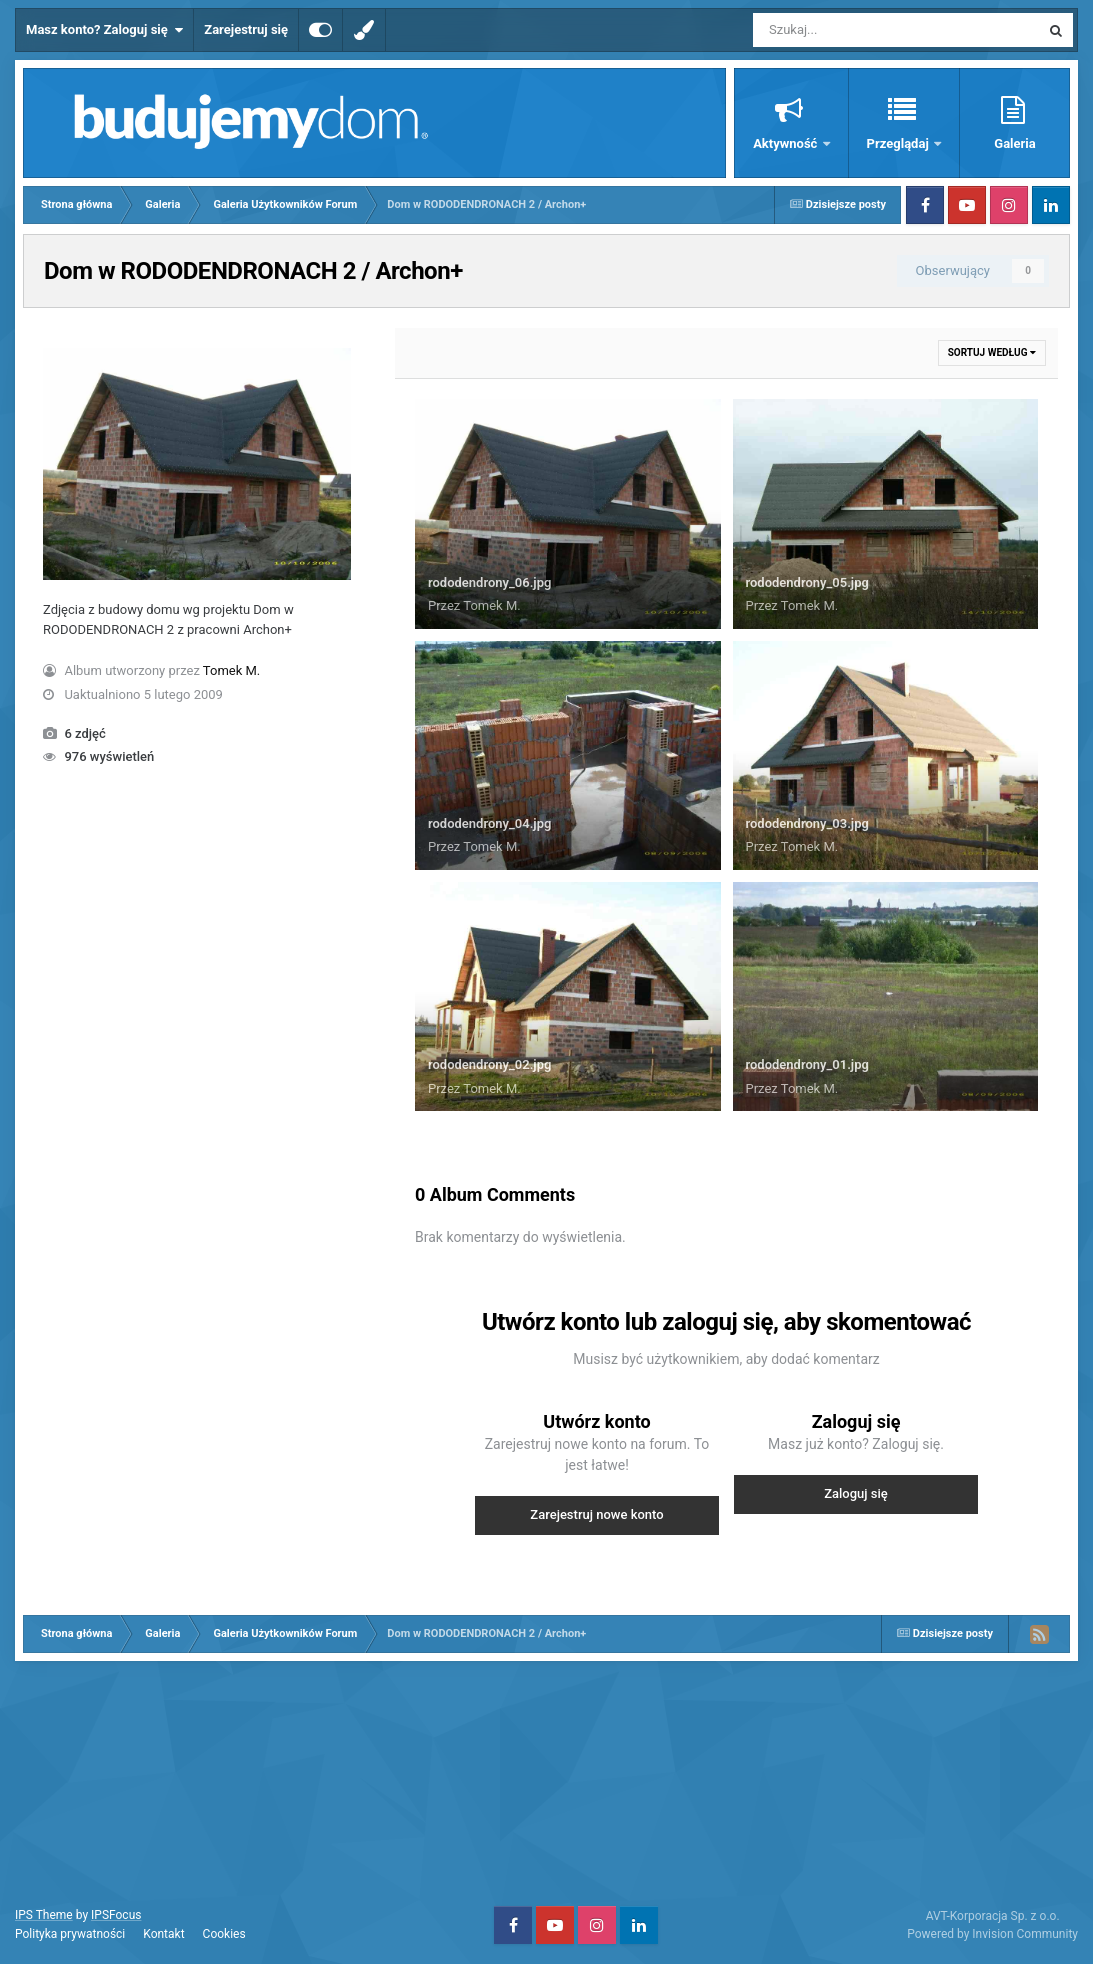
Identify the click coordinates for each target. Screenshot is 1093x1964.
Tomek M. (231, 670)
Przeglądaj (899, 143)
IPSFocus (116, 1915)
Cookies (224, 1934)
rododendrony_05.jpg (807, 582)
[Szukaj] (851, 30)
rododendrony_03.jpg (807, 823)
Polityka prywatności (70, 1934)
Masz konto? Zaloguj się (104, 30)
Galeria (1014, 143)
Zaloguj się (856, 1493)
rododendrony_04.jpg (489, 823)
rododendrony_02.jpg (489, 1064)
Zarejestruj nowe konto (596, 1514)
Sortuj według (992, 352)
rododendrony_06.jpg (489, 582)
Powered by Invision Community (992, 1934)
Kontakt (163, 1934)
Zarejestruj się (246, 29)
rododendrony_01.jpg (807, 1064)
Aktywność (786, 143)
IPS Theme (44, 1915)
